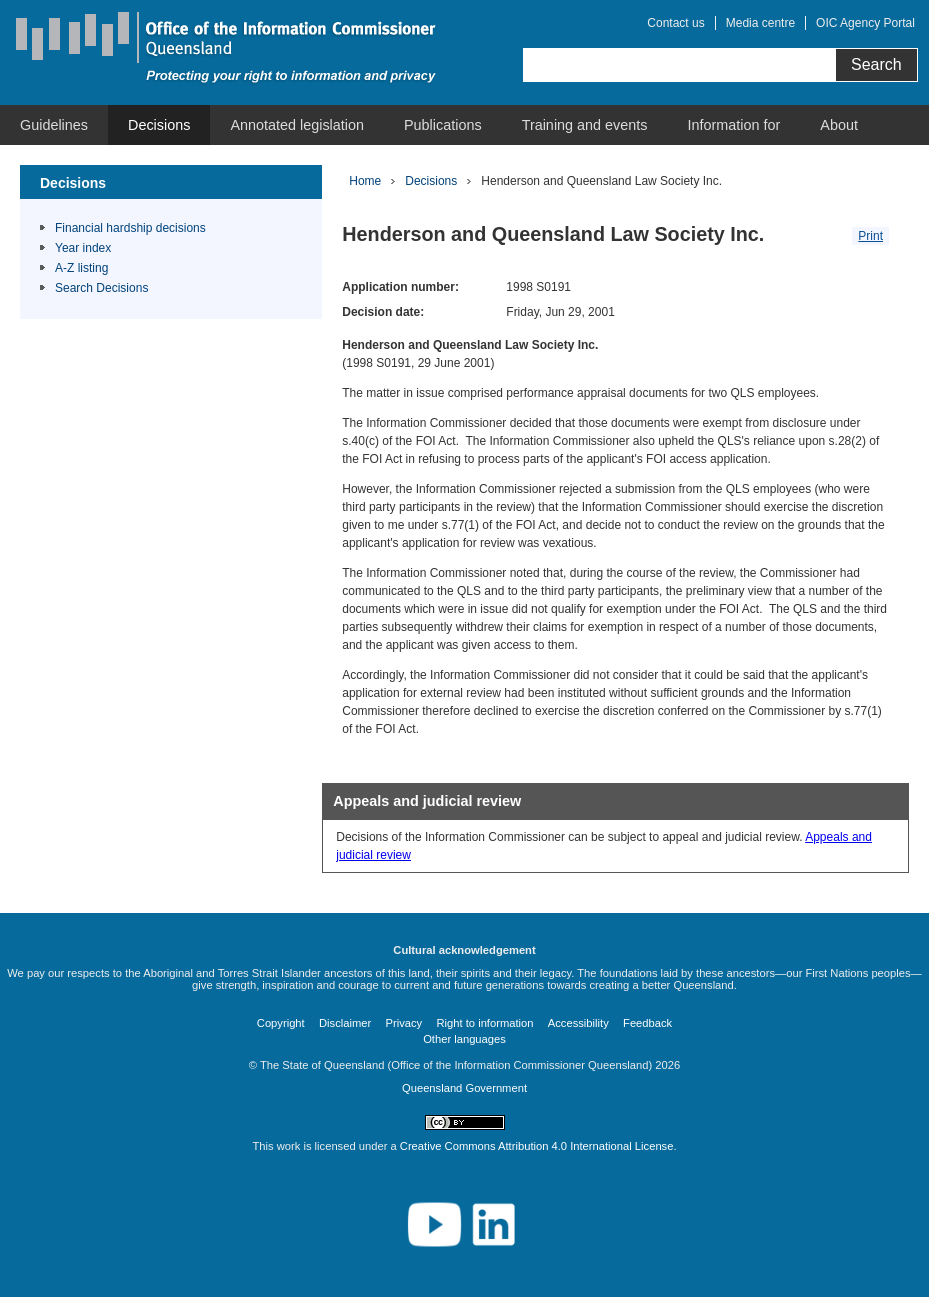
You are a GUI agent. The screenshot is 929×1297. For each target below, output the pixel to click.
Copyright (281, 1023)
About (839, 125)
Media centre (760, 23)
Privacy (404, 1023)
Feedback (647, 1023)
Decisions (159, 125)
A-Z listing (81, 268)
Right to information (485, 1023)
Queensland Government (464, 1088)
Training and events (585, 125)
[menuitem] (54, 125)
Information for (734, 125)
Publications (443, 125)
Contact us (675, 23)
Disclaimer (345, 1023)
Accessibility (578, 1023)
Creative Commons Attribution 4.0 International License (537, 1146)
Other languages (464, 1039)
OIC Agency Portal (865, 23)
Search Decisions (101, 288)
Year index (83, 248)
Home (365, 181)
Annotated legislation (297, 125)
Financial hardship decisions (130, 228)
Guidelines (54, 125)
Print (870, 236)
